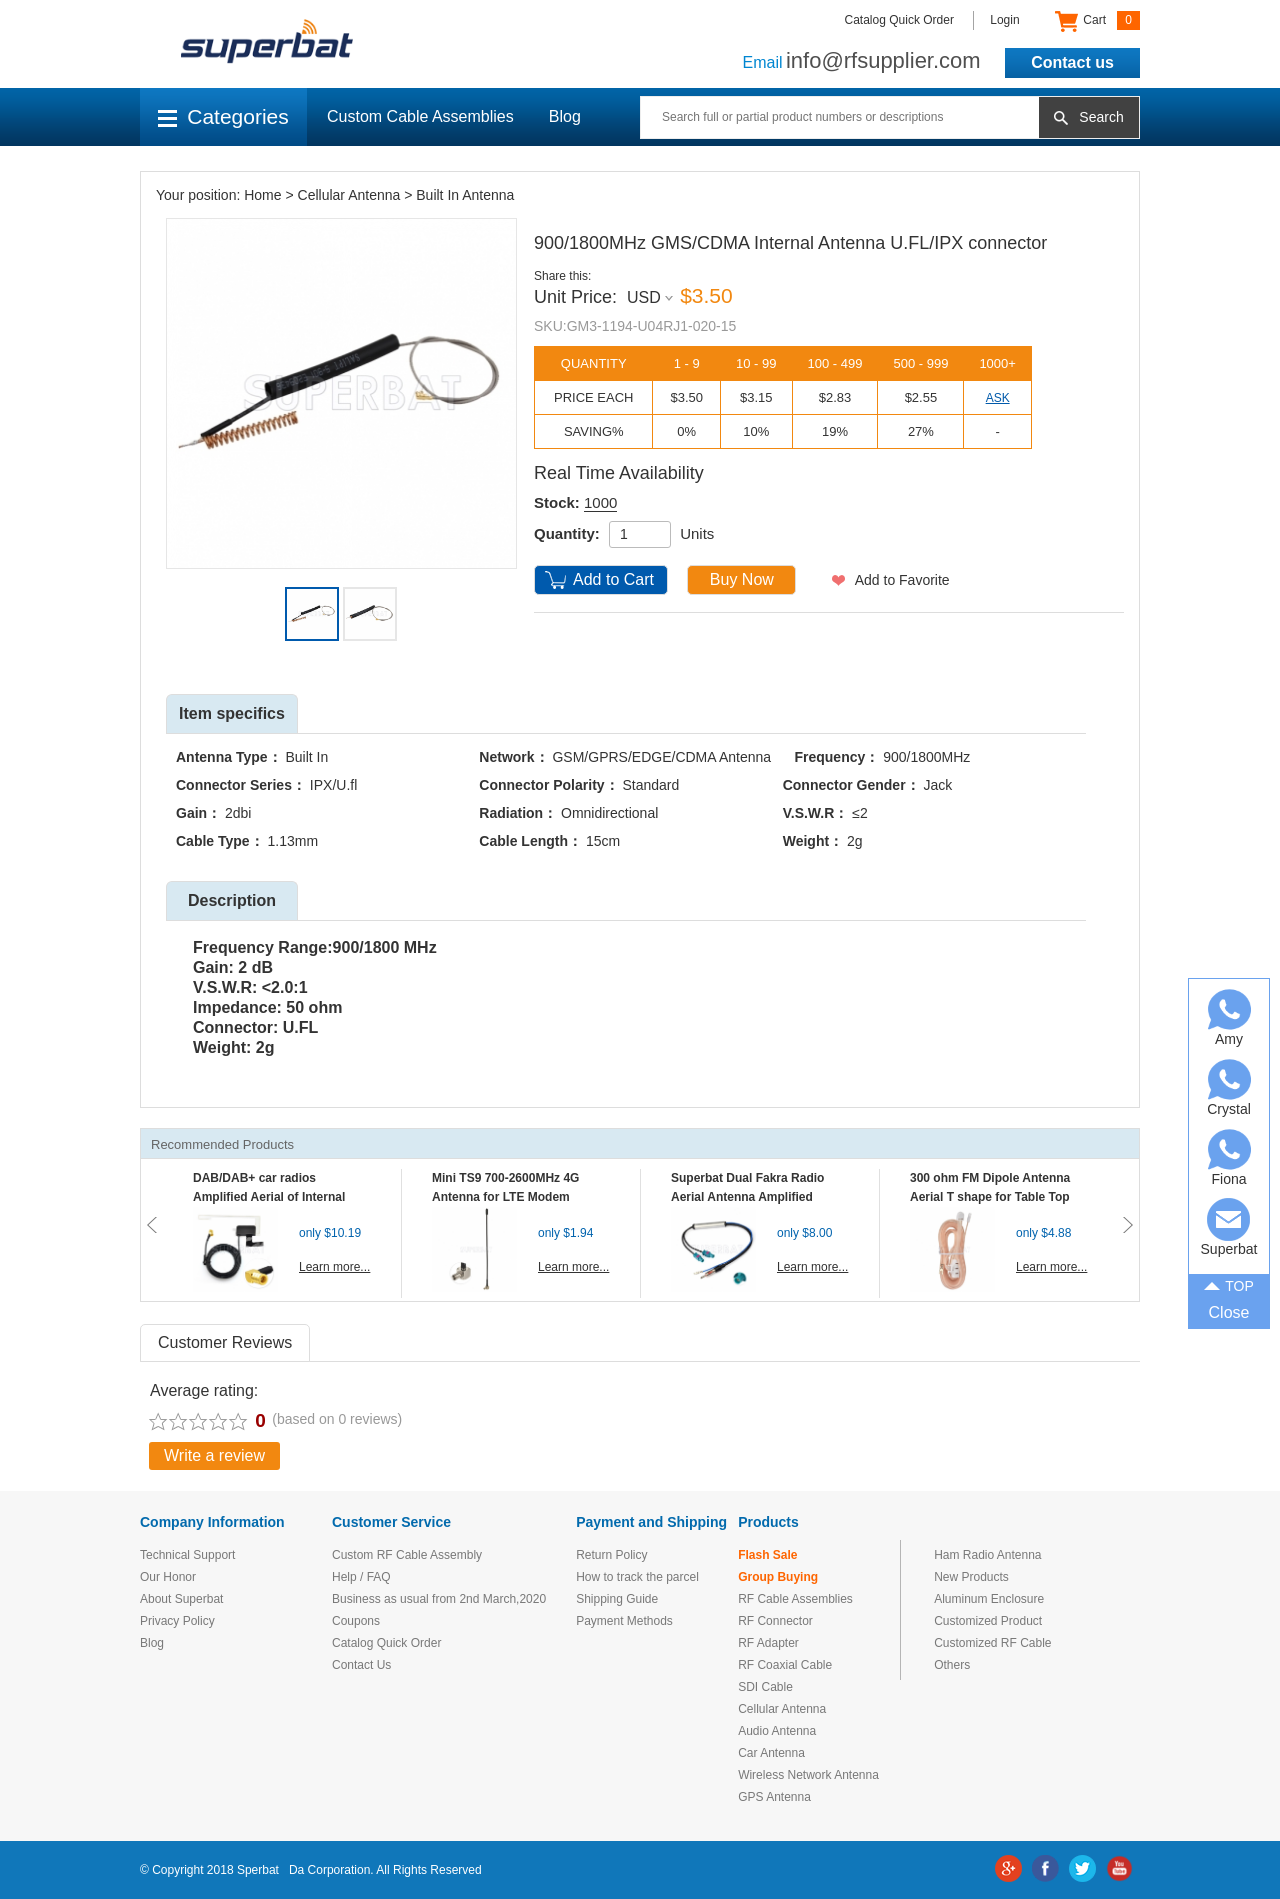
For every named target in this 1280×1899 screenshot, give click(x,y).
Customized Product (988, 1621)
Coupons (356, 1621)
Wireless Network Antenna (808, 1775)
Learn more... (334, 1267)
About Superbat (181, 1599)
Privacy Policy (177, 1621)
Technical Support (187, 1555)
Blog (565, 116)
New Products (971, 1577)
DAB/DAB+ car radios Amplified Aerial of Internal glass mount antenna (269, 1197)
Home (262, 195)
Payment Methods (624, 1621)
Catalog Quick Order (899, 20)
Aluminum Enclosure (989, 1599)
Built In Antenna (465, 195)
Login (1004, 20)
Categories (223, 116)
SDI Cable (765, 1687)
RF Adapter (768, 1643)
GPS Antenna (774, 1797)
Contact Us (361, 1665)
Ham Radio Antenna (987, 1555)
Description (232, 900)
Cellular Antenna (349, 195)
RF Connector (775, 1621)
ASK (998, 398)
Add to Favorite (902, 580)
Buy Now (742, 579)
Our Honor (168, 1577)
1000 (600, 502)
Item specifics (232, 713)
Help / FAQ (361, 1577)
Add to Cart (613, 579)
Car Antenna (771, 1753)
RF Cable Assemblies (795, 1599)
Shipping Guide (617, 1599)
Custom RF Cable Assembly (407, 1555)
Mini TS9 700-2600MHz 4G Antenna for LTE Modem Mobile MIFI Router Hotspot (510, 1197)
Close (1229, 1312)
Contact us (1072, 62)
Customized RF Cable (992, 1643)
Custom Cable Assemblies (420, 116)
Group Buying (778, 1577)
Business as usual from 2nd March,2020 (439, 1599)
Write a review (214, 1455)
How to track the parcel (637, 1577)
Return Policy (611, 1555)
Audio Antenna (777, 1731)
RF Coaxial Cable (785, 1665)
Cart (1097, 21)
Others (952, 1665)
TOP (1229, 1285)
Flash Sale (767, 1555)
